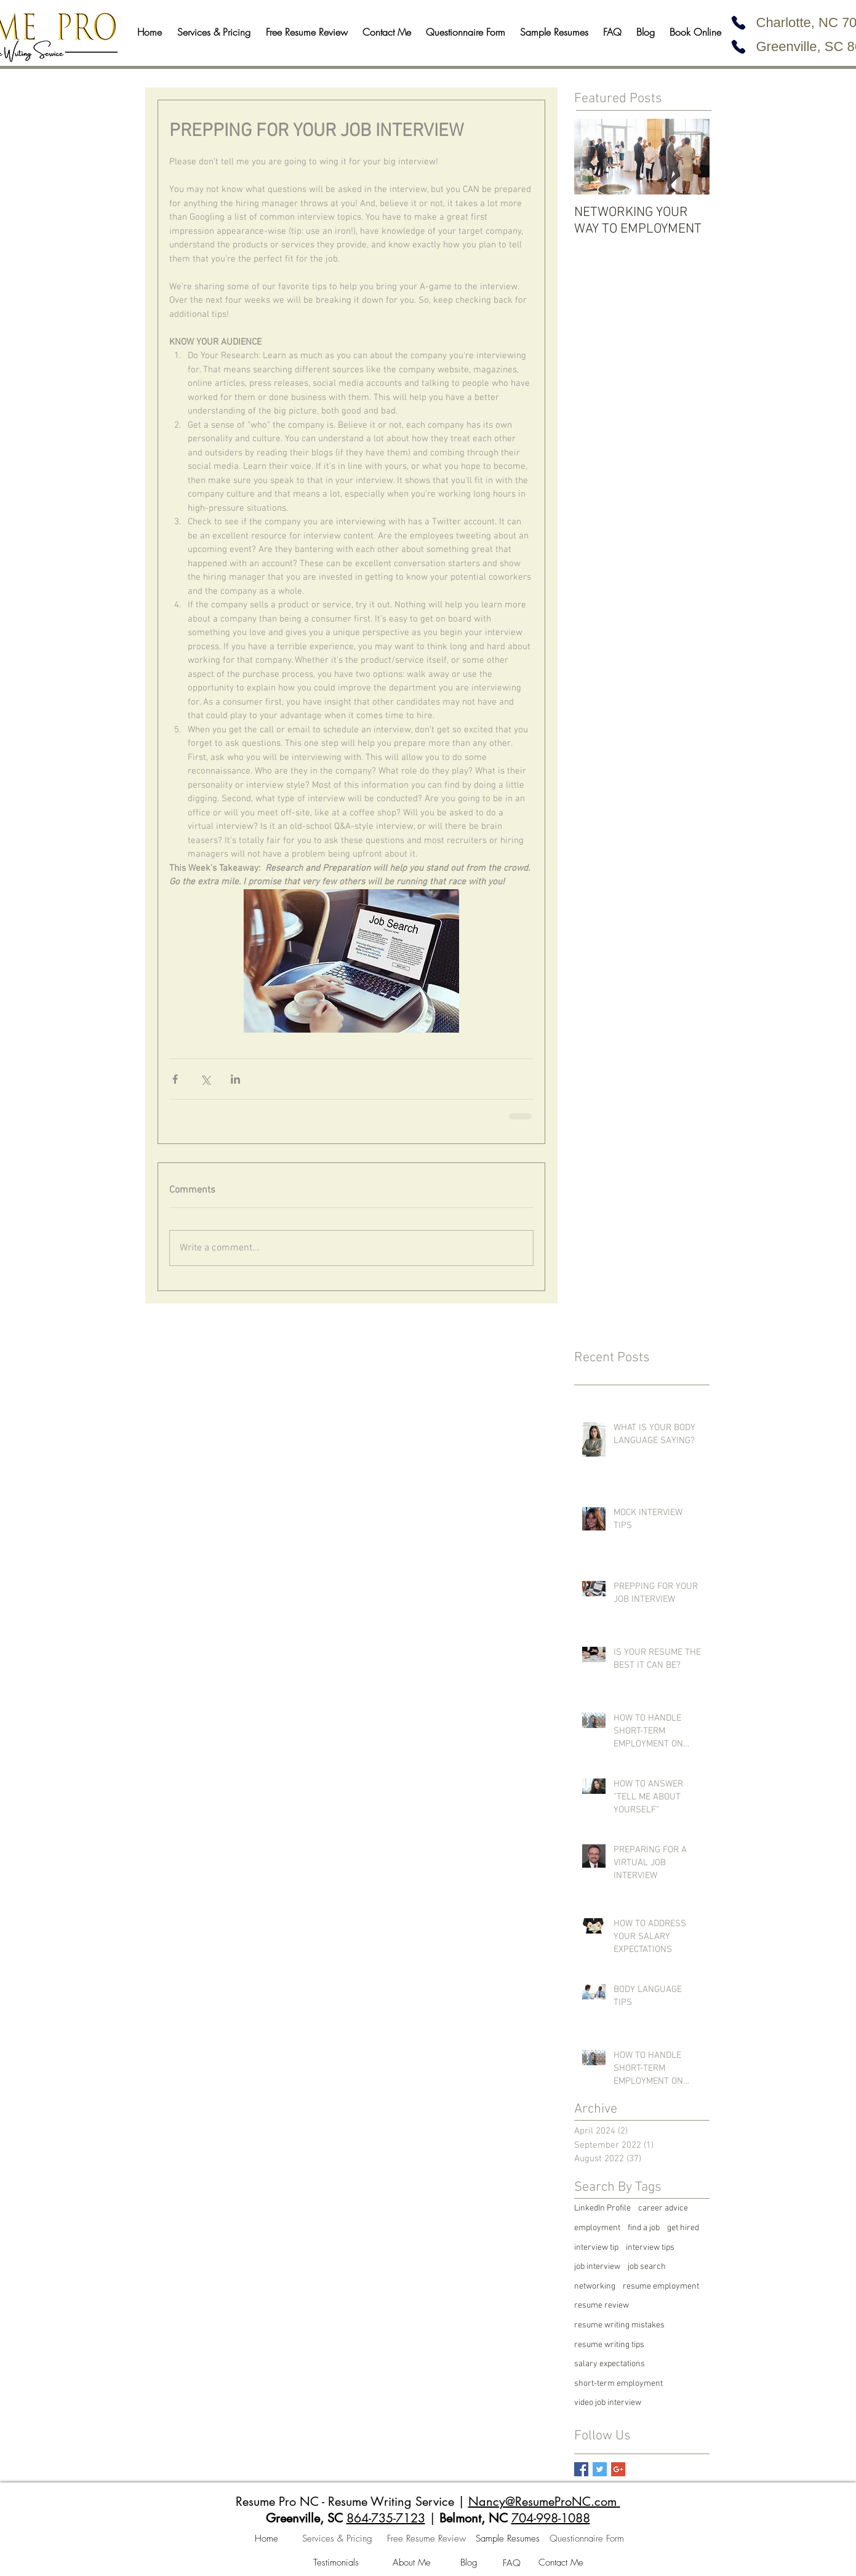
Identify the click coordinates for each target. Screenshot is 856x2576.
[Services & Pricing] (337, 2539)
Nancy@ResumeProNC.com (542, 2502)
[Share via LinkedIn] (235, 1079)
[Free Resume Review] (426, 2539)
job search (647, 2267)
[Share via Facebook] (175, 1079)
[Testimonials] (336, 2563)
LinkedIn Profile (602, 2208)
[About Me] (412, 2563)
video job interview (607, 2403)
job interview (597, 2267)
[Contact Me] (561, 2563)
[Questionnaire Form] (587, 2538)
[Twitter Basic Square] (600, 2469)
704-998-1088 (550, 2518)
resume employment (661, 2286)
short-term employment (618, 2383)
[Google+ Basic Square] (618, 2469)
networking (594, 2286)
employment (597, 2228)
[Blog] (469, 2563)
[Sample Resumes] (507, 2539)
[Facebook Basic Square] (581, 2469)
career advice (663, 2208)
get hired (683, 2228)
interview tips (650, 2247)
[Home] (266, 2539)
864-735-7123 (385, 2518)
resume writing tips (609, 2345)
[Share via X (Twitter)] (205, 1079)
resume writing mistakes (619, 2325)
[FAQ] (511, 2563)
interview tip (596, 2247)
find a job (644, 2228)
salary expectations (609, 2364)
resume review (601, 2305)
